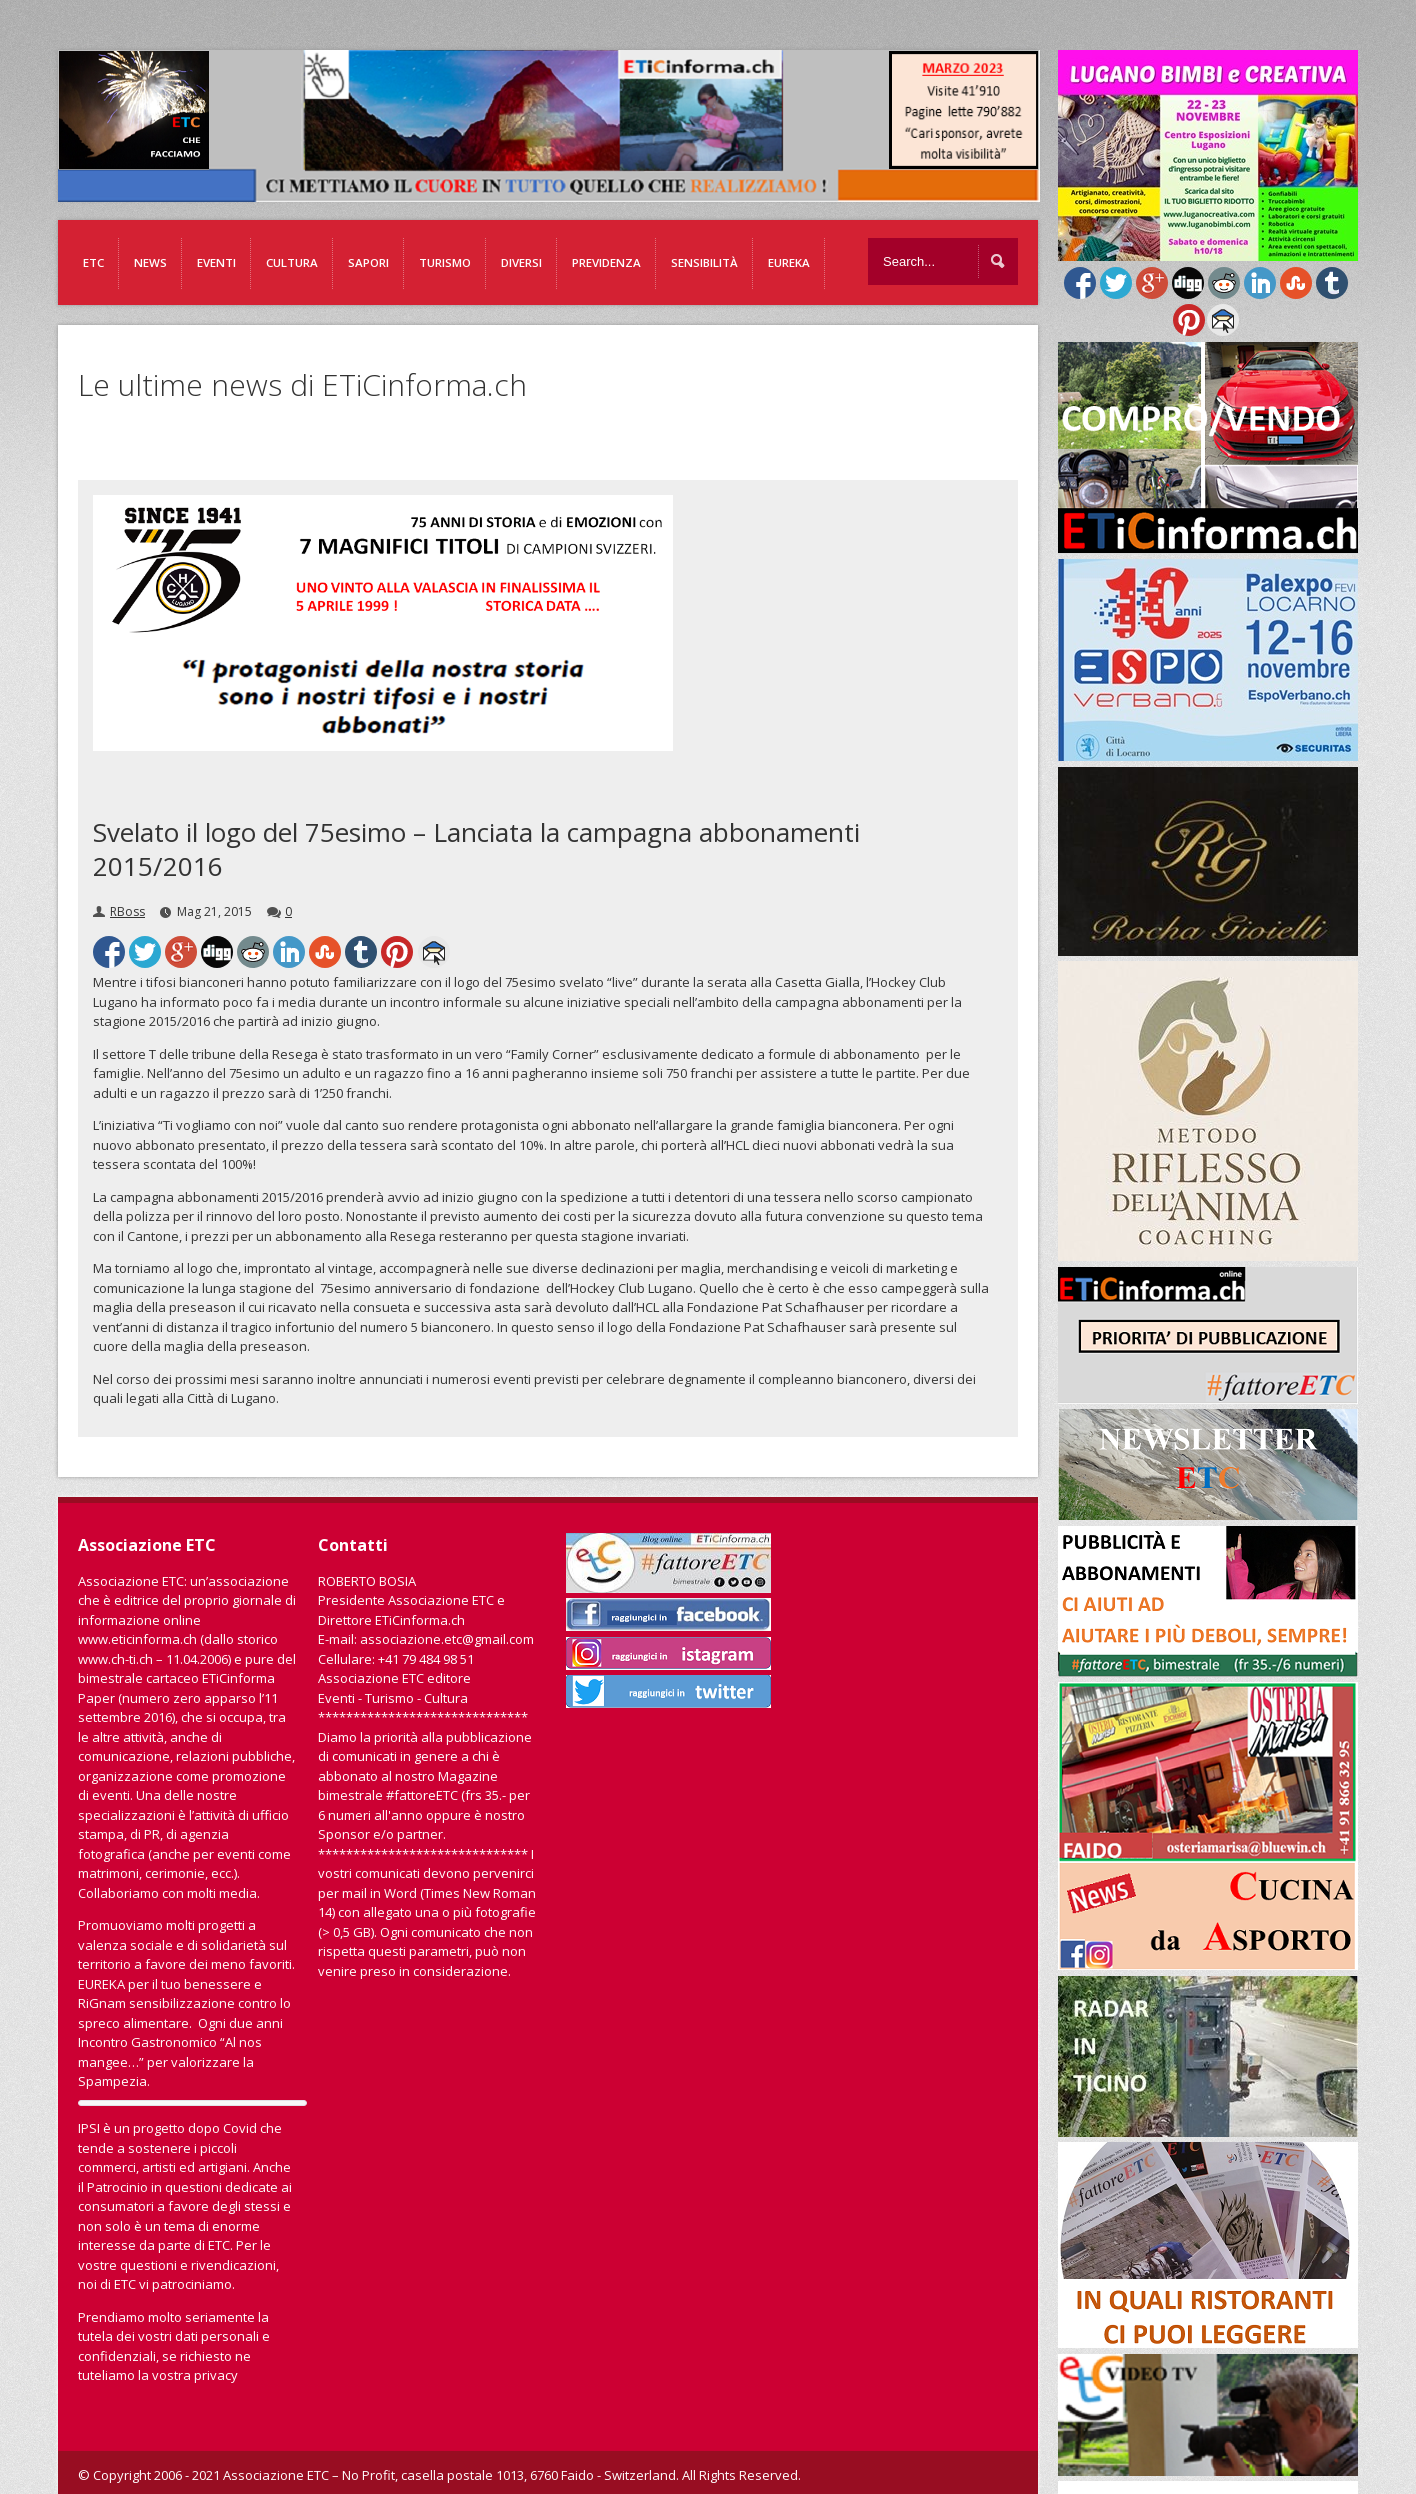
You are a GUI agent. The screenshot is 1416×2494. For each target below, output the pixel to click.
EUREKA (789, 262)
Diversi (521, 262)
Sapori (368, 262)
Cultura (292, 262)
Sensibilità (704, 262)
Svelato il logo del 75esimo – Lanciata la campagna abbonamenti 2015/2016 (476, 849)
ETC (93, 262)
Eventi (216, 262)
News (150, 262)
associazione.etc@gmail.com (447, 1639)
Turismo (445, 262)
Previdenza (606, 262)
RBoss (127, 911)
